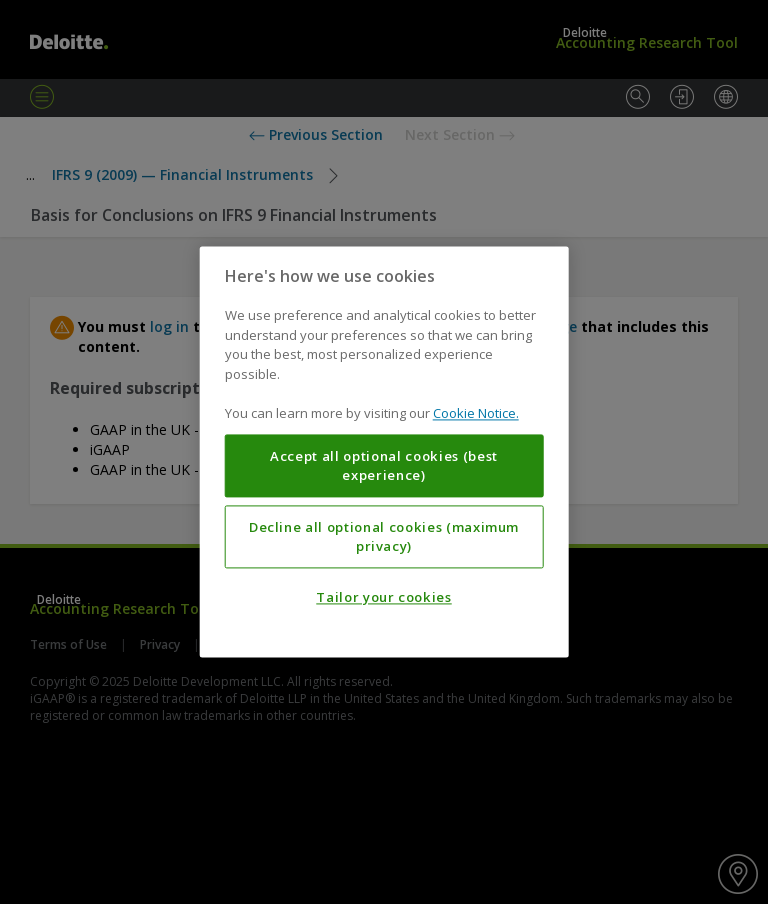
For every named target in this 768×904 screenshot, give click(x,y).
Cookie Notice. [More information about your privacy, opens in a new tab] (476, 414)
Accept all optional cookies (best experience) (384, 466)
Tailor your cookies (383, 598)
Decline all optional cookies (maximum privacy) (384, 537)
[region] (384, 451)
